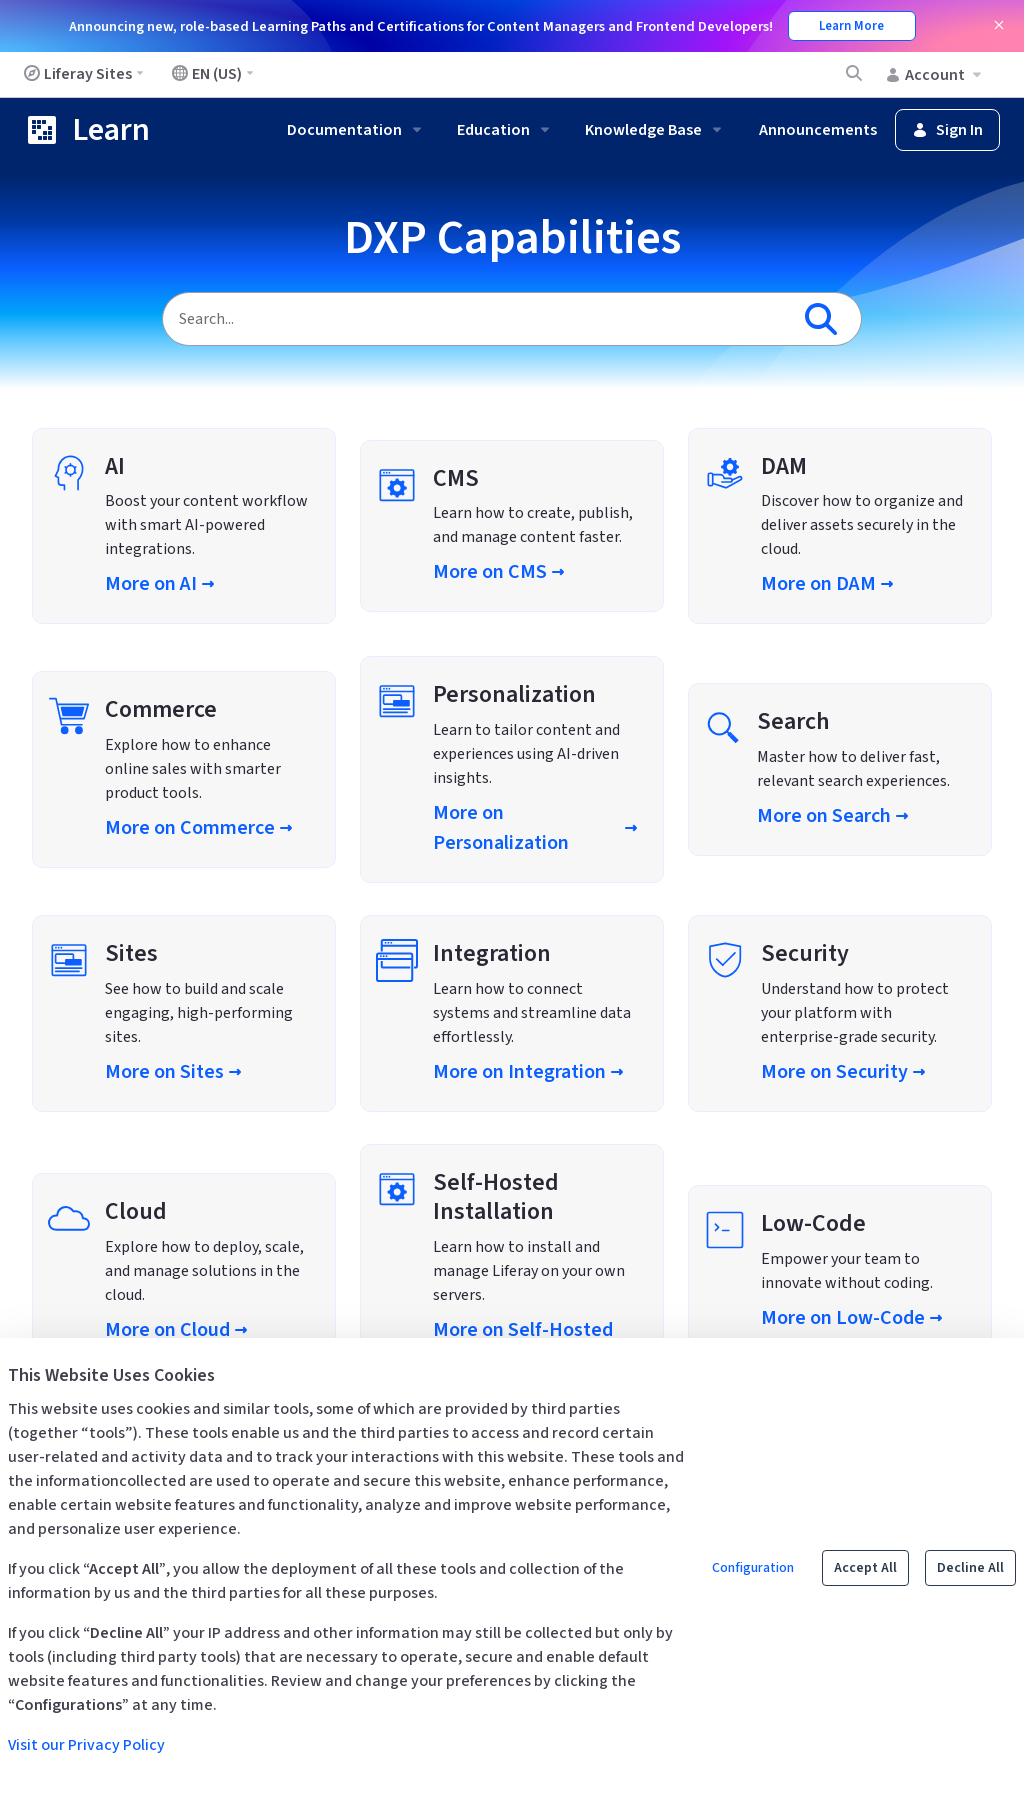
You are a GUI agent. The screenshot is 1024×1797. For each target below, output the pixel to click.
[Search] (475, 319)
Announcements (818, 130)
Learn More (851, 26)
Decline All (970, 1568)
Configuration (753, 1568)
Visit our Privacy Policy (86, 1745)
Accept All (865, 1568)
